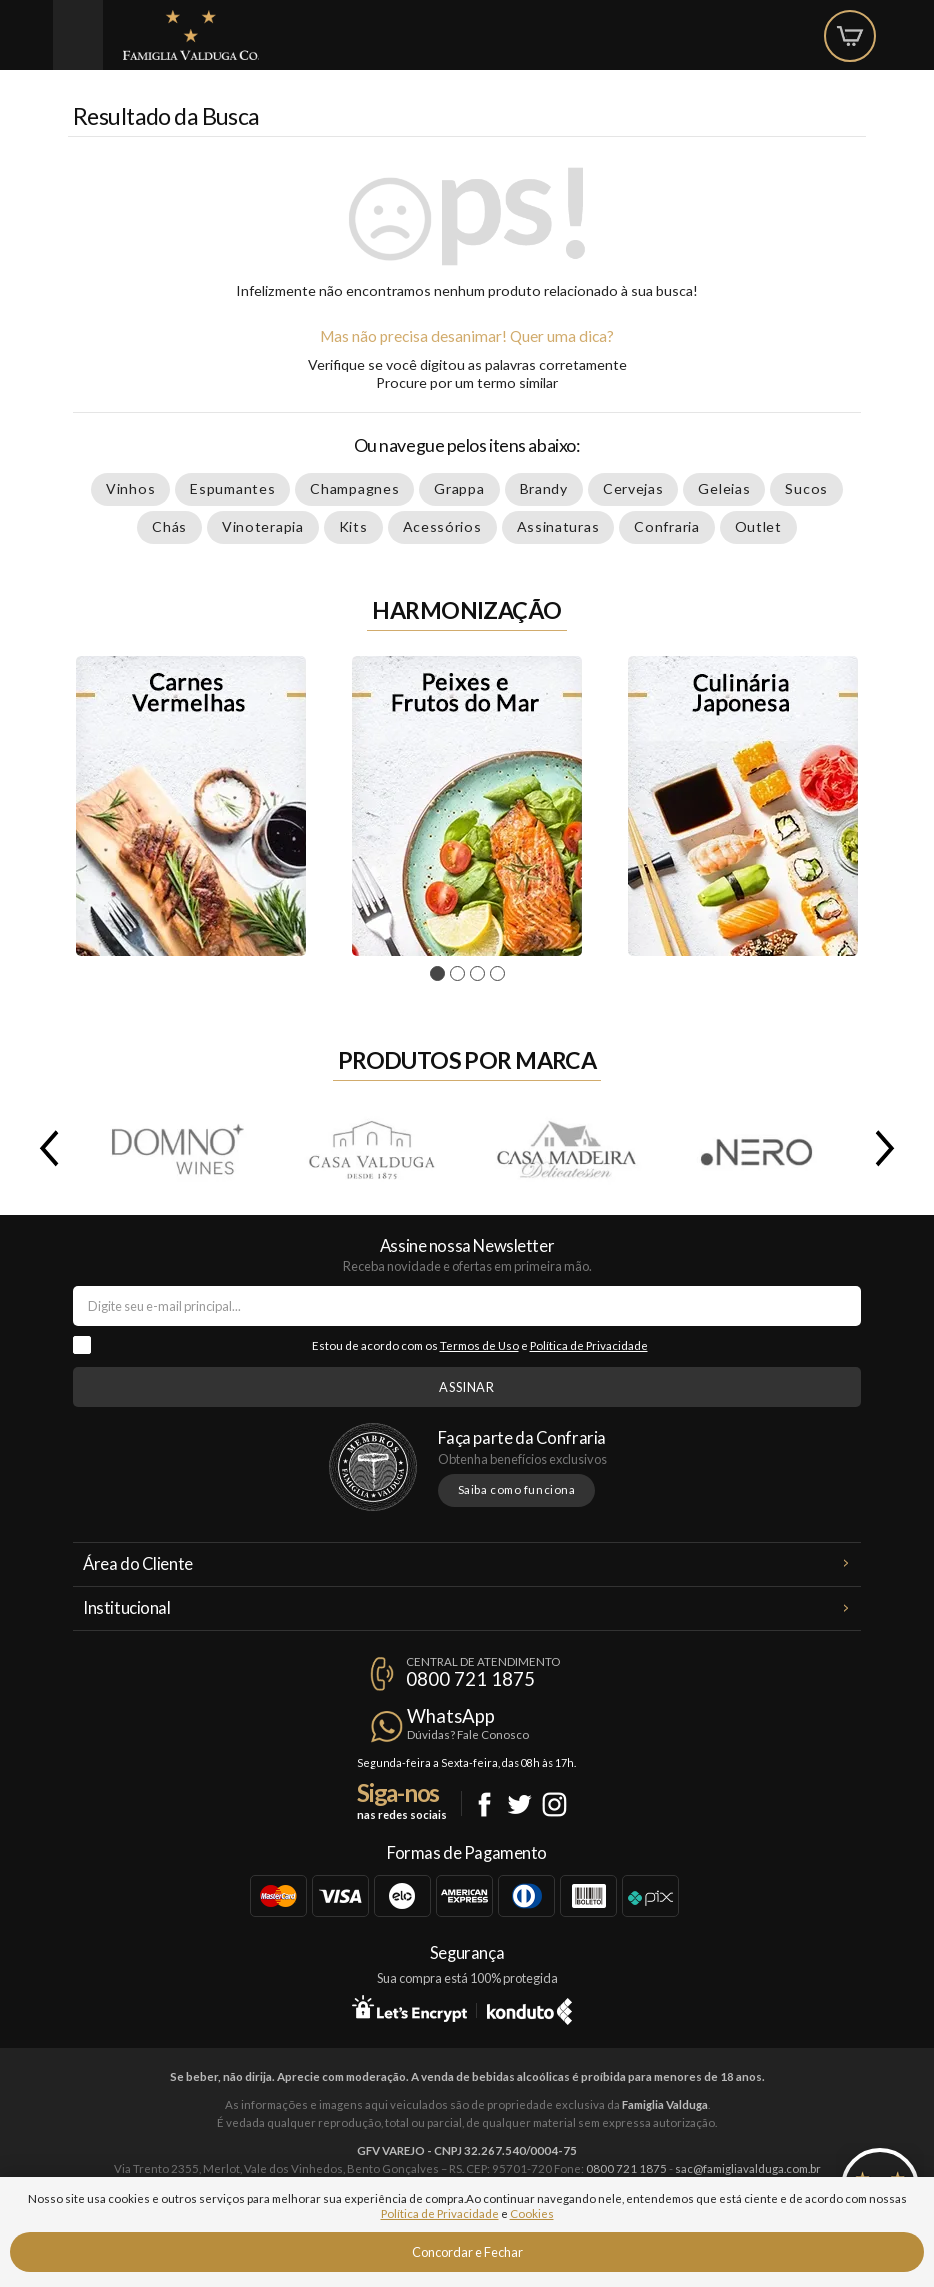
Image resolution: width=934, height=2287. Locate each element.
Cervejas (633, 488)
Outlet (758, 526)
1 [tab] (440, 974)
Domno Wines (177, 1148)
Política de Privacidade (589, 1345)
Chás (169, 526)
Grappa (459, 488)
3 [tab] (480, 974)
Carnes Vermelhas (191, 806)
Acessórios (442, 526)
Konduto (529, 2008)
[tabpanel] (191, 806)
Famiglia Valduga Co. (191, 35)
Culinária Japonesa (743, 806)
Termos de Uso (479, 1345)
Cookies (532, 2213)
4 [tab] (500, 974)
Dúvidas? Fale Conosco (468, 1734)
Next (889, 1148)
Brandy (544, 488)
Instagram (554, 1804)
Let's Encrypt (409, 2008)
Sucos (806, 488)
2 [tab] (460, 974)
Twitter (519, 1804)
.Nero (759, 1148)
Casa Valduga (371, 1148)
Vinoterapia (263, 526)
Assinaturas (558, 526)
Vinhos (130, 488)
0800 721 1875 (470, 1679)
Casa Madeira (565, 1148)
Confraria (666, 526)
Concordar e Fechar (467, 2252)
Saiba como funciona (517, 1489)
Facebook (484, 1804)
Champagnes (354, 488)
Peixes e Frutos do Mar (467, 806)
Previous (45, 1148)
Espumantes (232, 488)
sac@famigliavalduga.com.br (748, 2168)
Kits (353, 526)
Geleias (724, 488)
